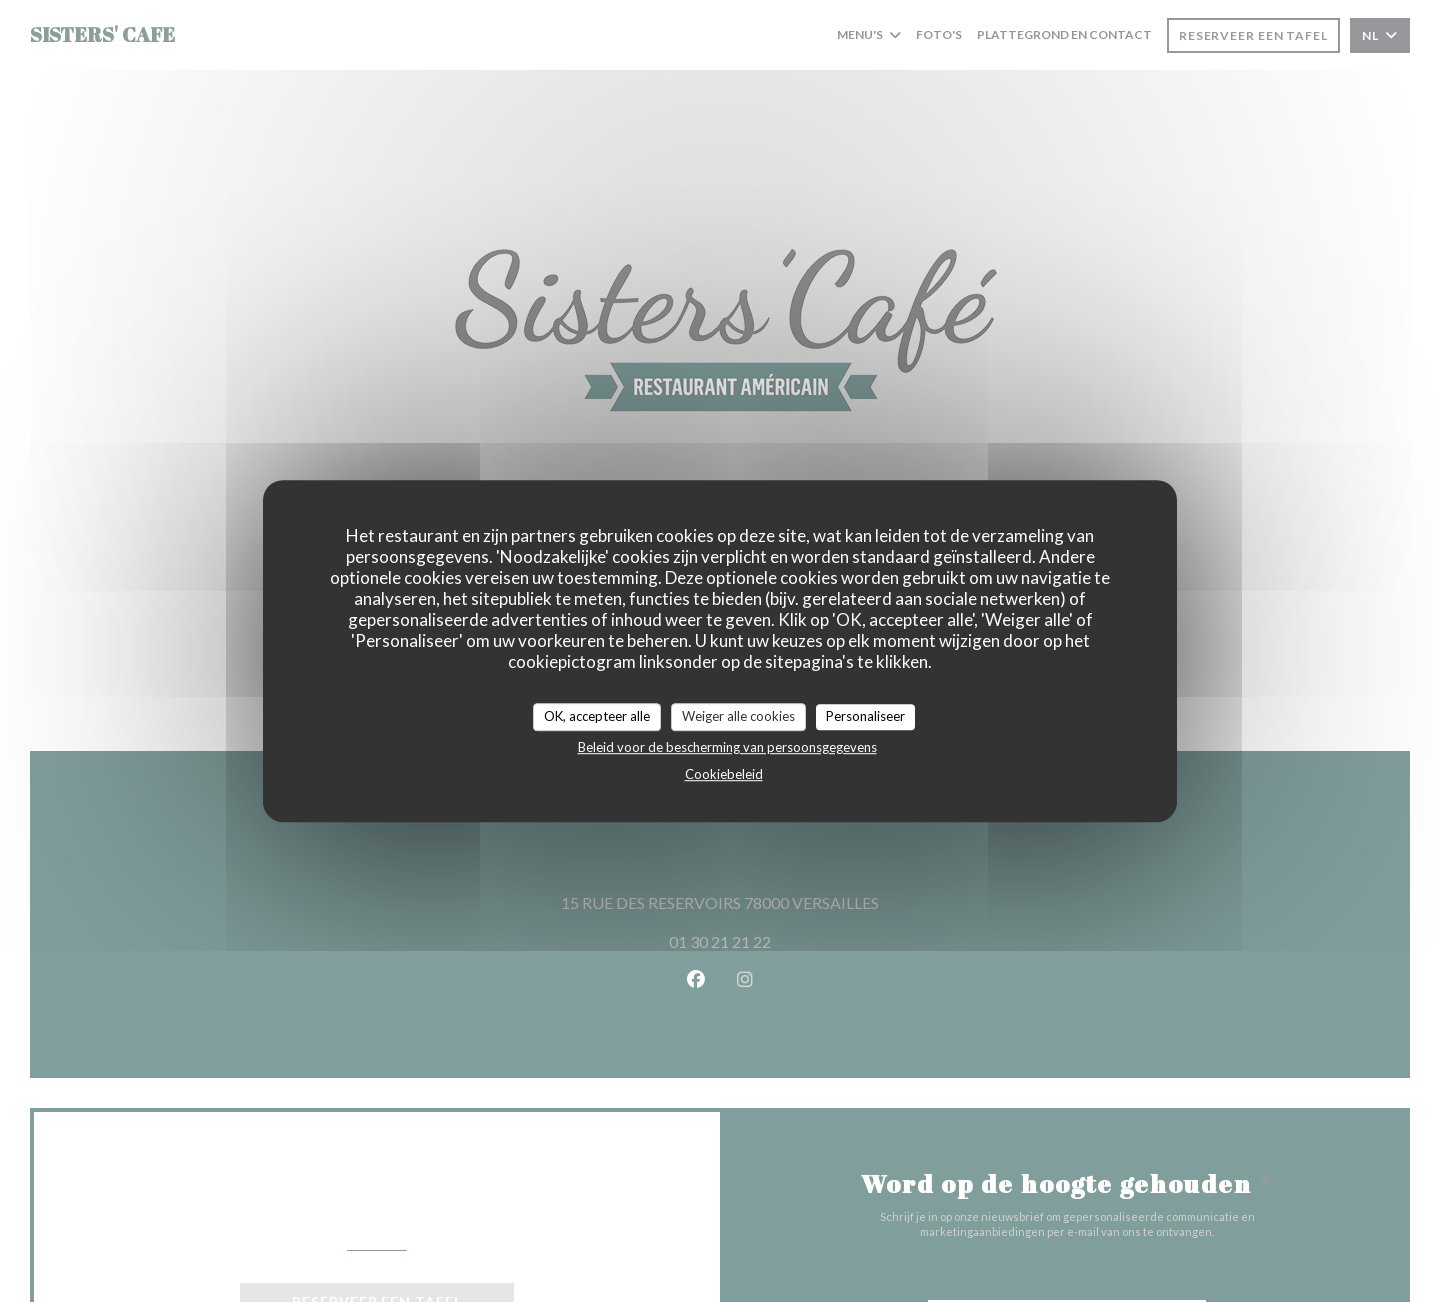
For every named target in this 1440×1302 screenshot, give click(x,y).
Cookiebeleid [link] (724, 774)
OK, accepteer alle (597, 716)
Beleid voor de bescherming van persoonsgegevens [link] (727, 747)
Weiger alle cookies (738, 716)
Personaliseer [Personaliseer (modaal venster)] (865, 716)
